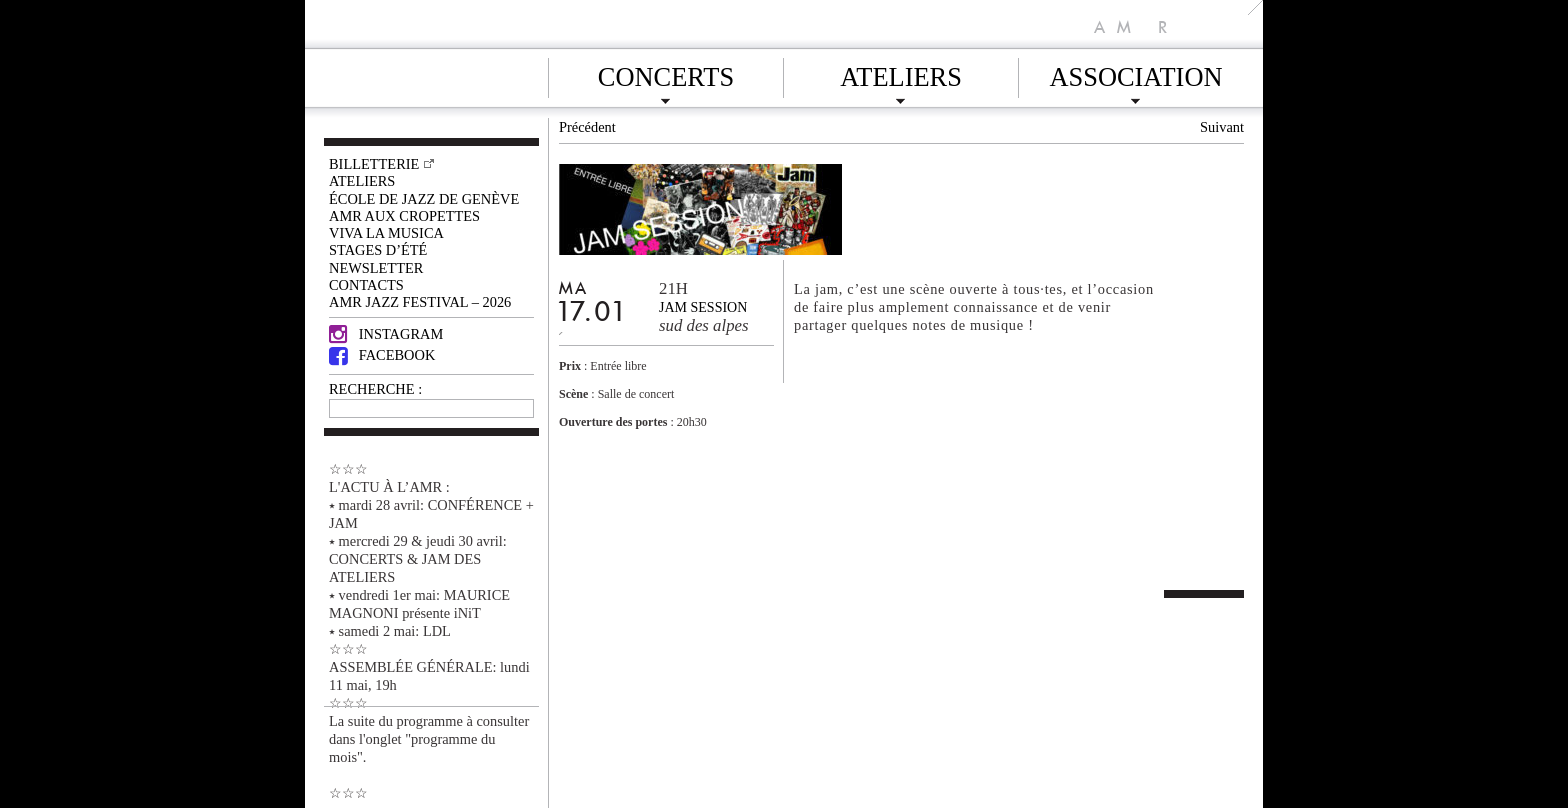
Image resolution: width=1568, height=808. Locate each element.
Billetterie (374, 164)
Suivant (1222, 127)
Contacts (366, 285)
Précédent (587, 127)
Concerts (666, 74)
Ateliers (901, 74)
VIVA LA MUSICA (386, 233)
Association (1135, 74)
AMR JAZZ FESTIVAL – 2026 (420, 302)
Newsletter (376, 268)
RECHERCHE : (375, 389)
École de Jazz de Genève (424, 199)
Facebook (382, 355)
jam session (703, 307)
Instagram (386, 334)
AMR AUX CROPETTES (404, 216)
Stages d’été (378, 250)
